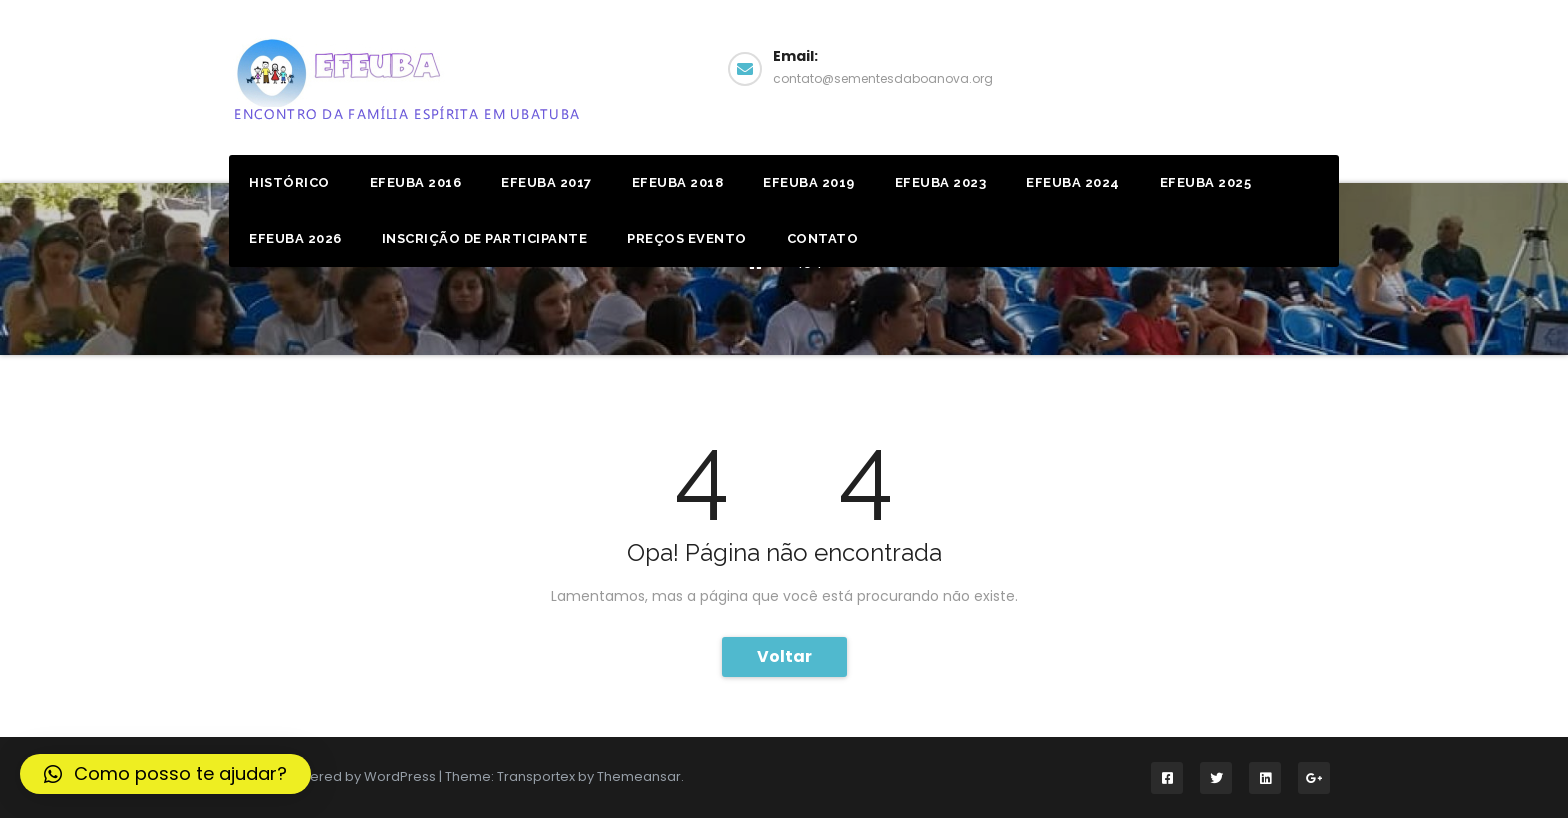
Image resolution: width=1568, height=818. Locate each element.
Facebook (1262, 66)
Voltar (784, 656)
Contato (823, 238)
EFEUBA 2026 (295, 238)
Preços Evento (687, 238)
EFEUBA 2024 (1073, 182)
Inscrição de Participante (485, 238)
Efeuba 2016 (416, 182)
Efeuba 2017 (546, 182)
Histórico (289, 182)
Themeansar (639, 776)
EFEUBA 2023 (941, 182)
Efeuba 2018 (678, 182)
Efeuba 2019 (809, 182)
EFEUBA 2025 (1206, 182)
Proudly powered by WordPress (334, 776)
